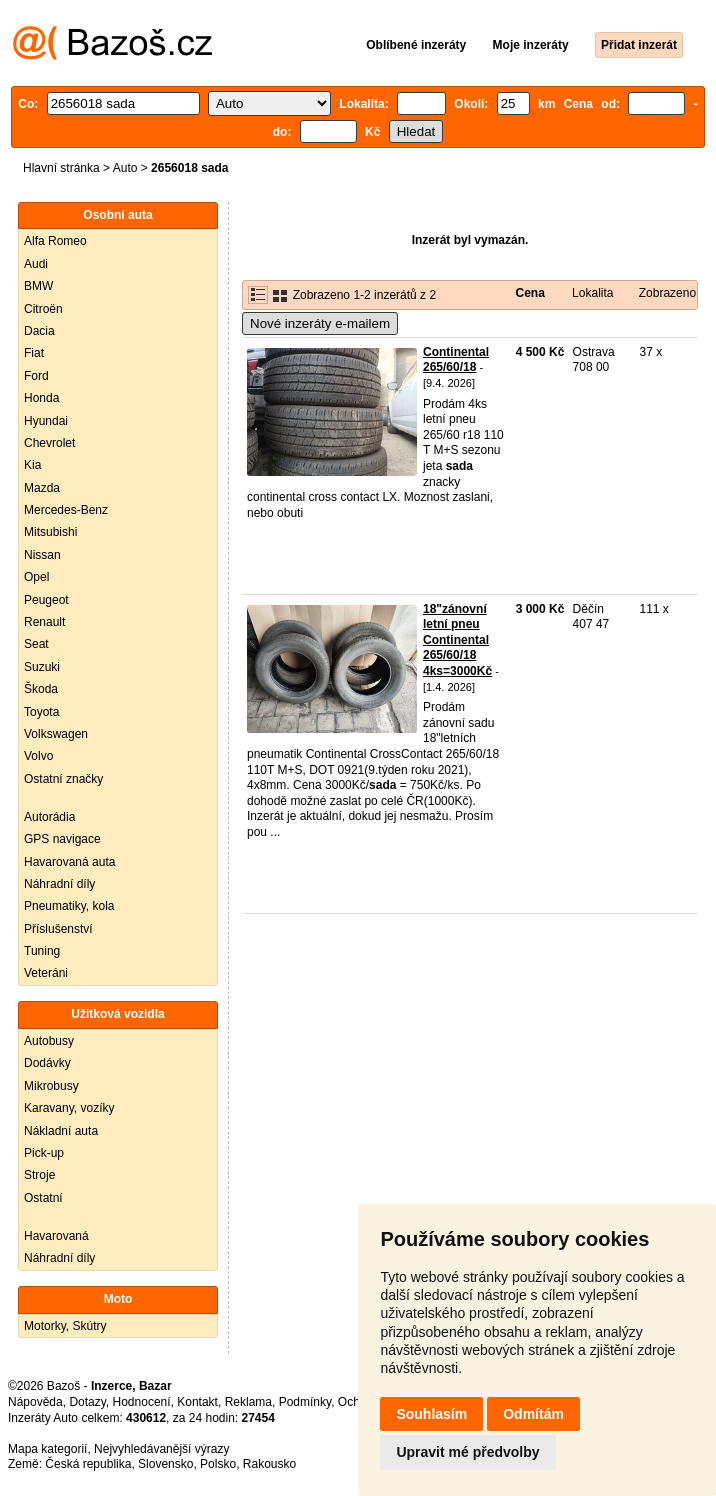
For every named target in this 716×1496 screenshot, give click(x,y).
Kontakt (197, 1402)
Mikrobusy (51, 1086)
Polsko (218, 1464)
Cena (530, 293)
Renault (44, 622)
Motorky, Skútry (65, 1326)
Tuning (42, 951)
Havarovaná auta (69, 862)
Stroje (39, 1175)
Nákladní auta (61, 1131)
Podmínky (305, 1402)
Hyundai (46, 421)
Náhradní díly (59, 884)
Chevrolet (49, 443)
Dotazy (87, 1402)
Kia (32, 465)
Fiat (34, 353)
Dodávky (47, 1063)
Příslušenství (58, 929)
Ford (36, 376)
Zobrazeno (667, 293)
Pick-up (44, 1153)
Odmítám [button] (533, 1414)
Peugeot (46, 600)
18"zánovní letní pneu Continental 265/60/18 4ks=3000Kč (457, 640)
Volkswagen (56, 734)
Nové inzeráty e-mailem (320, 323)
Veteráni (46, 973)
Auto (125, 168)
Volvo (38, 756)
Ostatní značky (63, 779)
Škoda (41, 689)
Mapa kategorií (47, 1449)
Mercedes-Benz (66, 510)
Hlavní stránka (61, 168)
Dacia (39, 331)
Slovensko (165, 1464)
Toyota (41, 712)
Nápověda (35, 1402)
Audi (36, 264)
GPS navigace (62, 839)
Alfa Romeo (55, 241)
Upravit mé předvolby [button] (467, 1452)
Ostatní (43, 1198)
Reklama (248, 1402)
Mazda (42, 488)
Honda (41, 398)
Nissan (42, 555)
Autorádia (49, 817)
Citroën (43, 309)
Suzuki (42, 667)
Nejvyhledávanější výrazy (161, 1449)
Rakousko (269, 1464)
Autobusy (49, 1041)
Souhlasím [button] (431, 1414)
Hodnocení (142, 1402)
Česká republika (88, 1464)
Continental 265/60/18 (456, 360)
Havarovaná (56, 1236)
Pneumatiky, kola (69, 906)
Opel (36, 577)
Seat (36, 644)
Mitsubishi (50, 532)
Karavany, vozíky (69, 1108)
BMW (38, 286)
